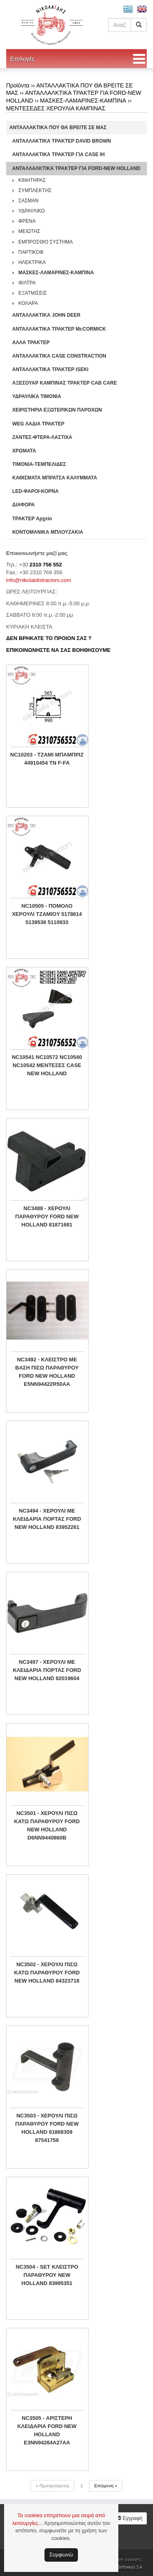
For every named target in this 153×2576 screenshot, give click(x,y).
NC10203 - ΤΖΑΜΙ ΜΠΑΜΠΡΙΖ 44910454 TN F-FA (47, 759)
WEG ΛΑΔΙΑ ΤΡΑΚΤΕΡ (38, 424)
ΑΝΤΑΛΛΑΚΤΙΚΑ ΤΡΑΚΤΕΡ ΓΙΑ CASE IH (58, 154)
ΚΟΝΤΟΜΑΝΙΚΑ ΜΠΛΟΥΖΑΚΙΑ (47, 532)
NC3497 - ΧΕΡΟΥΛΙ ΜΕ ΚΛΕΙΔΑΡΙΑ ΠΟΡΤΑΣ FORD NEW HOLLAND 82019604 (47, 1670)
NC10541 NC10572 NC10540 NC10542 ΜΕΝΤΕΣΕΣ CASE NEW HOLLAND (47, 1065)
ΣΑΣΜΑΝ (28, 201)
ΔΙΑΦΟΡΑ (23, 505)
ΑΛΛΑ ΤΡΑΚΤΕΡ (31, 342)
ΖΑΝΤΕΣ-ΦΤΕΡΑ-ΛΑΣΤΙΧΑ (42, 437)
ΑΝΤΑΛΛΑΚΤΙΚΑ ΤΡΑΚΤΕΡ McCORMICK (59, 329)
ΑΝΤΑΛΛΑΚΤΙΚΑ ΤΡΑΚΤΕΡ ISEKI (50, 369)
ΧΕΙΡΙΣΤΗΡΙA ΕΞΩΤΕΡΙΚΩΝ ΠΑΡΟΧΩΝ (57, 410)
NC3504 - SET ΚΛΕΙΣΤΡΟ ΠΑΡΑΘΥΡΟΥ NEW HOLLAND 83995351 (47, 2275)
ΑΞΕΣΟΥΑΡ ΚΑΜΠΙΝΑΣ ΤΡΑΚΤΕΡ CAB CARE (64, 383)
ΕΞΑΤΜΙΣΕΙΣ (32, 293)
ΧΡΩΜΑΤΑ (24, 451)
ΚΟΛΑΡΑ (28, 303)
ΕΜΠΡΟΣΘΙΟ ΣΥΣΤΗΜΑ (45, 242)
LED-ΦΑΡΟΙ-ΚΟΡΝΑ (35, 491)
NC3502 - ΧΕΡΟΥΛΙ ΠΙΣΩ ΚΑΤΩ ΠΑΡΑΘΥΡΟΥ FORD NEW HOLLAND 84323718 (47, 1972)
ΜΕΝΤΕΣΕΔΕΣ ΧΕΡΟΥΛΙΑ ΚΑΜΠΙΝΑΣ (55, 108)
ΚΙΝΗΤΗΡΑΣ (32, 180)
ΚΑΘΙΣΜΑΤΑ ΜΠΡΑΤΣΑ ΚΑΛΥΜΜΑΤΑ (54, 478)
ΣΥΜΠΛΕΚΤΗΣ (35, 190)
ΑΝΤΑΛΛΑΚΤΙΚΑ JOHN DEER (46, 315)
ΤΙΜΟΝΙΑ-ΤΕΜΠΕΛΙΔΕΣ (39, 464)
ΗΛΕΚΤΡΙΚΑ (32, 262)
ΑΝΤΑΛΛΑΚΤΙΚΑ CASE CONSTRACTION (59, 356)
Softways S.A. (130, 2567)
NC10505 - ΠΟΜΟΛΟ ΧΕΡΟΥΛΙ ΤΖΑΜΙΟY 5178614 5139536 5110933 (47, 914)
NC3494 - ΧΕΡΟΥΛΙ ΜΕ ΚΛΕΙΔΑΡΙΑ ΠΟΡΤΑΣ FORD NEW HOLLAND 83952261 (47, 1519)
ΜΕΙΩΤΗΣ (29, 231)
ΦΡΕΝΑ (26, 221)
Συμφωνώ (61, 2554)
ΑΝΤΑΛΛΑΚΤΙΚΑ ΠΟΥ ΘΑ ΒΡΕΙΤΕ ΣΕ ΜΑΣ (57, 127)
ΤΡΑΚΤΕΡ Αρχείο (32, 518)
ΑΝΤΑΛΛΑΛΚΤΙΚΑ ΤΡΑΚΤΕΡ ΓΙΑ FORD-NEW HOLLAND (76, 168)
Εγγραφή (129, 2518)
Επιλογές (22, 58)
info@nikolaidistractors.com (38, 580)
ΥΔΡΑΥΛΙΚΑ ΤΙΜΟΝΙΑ (36, 396)
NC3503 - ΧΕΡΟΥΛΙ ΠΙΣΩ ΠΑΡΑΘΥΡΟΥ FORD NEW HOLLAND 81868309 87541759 (46, 2128)
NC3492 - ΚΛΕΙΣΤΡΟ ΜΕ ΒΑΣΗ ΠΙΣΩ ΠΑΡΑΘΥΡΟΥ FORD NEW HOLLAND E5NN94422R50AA (46, 1371)
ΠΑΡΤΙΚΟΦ (31, 252)
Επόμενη (105, 2485)
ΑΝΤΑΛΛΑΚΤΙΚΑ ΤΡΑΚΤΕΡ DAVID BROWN (61, 141)
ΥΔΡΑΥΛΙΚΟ (31, 211)
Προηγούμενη (52, 2485)
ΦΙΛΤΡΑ (26, 283)
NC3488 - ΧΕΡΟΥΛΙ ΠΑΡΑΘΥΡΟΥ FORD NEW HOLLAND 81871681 (46, 1216)
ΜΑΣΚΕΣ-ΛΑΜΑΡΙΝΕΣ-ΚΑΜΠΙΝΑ (83, 100)
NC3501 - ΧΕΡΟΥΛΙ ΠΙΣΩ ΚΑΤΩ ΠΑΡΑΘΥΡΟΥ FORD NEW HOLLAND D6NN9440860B (47, 1825)
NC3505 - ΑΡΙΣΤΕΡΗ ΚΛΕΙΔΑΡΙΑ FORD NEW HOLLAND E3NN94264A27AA (46, 2430)
